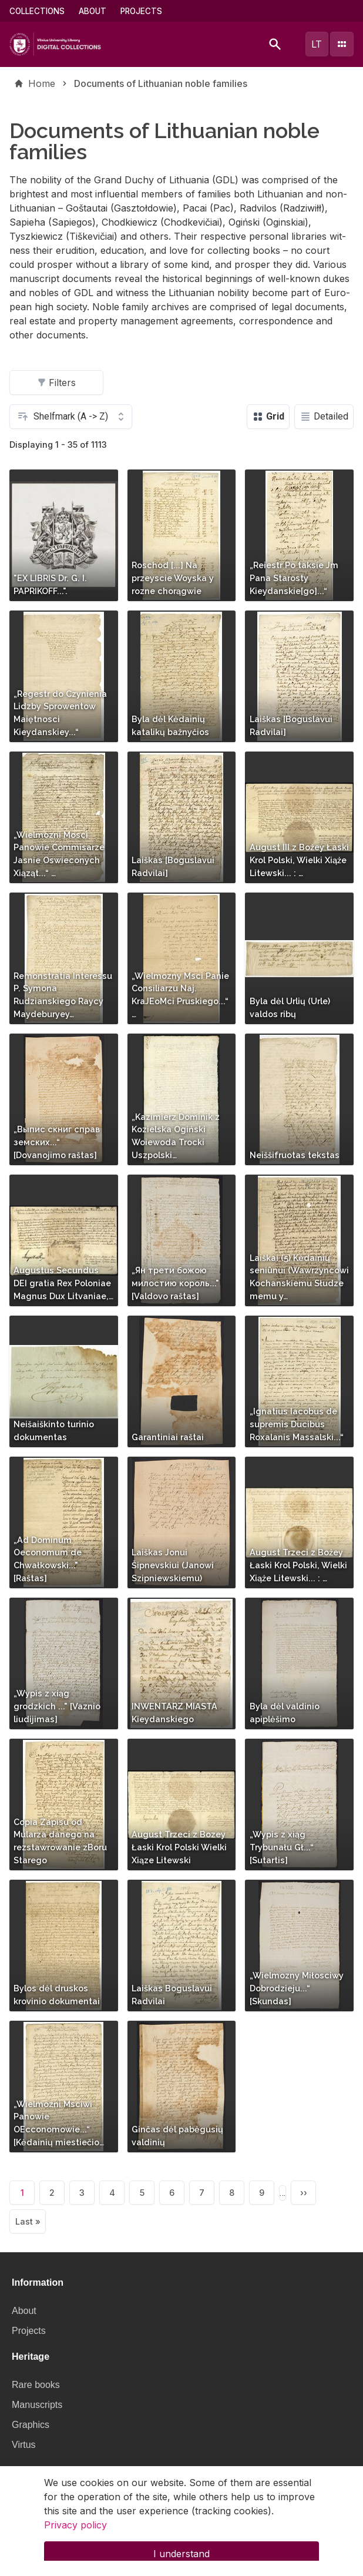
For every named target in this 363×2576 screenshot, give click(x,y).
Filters (56, 382)
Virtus (24, 2445)
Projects (141, 11)
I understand (181, 2561)
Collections (37, 11)
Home (41, 83)
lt (316, 44)
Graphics (30, 2425)
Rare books (36, 2385)
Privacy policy (75, 2532)
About (92, 11)
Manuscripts (37, 2405)
